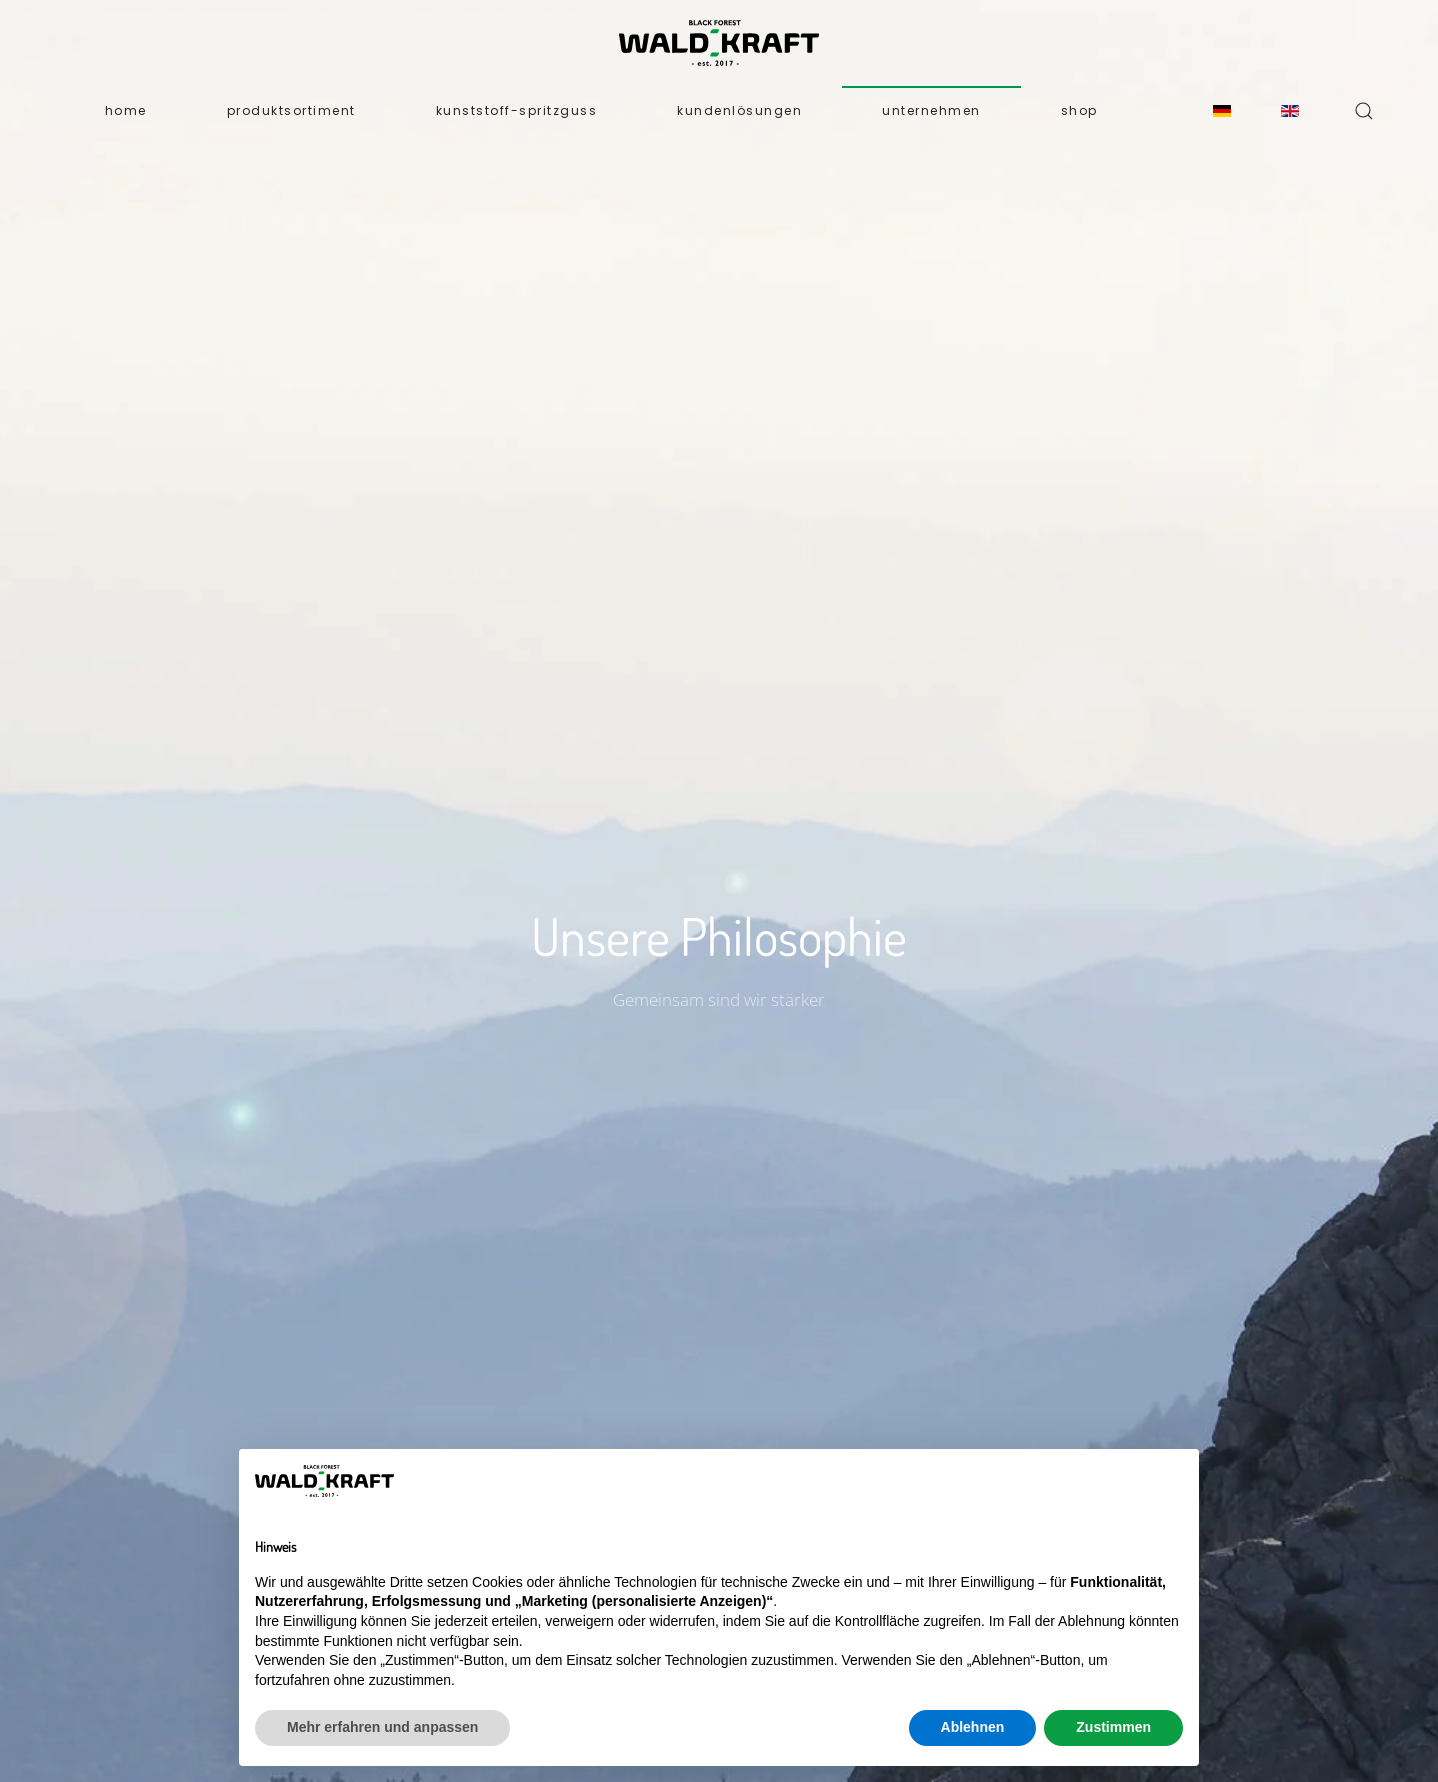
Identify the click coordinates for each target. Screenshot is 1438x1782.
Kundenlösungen (739, 110)
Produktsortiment (291, 110)
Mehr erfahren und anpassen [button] (382, 1727)
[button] (1364, 111)
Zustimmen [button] (1113, 1727)
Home (126, 110)
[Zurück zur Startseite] (719, 43)
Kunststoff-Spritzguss (517, 110)
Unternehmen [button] (931, 110)
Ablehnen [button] (973, 1727)
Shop (1079, 110)
